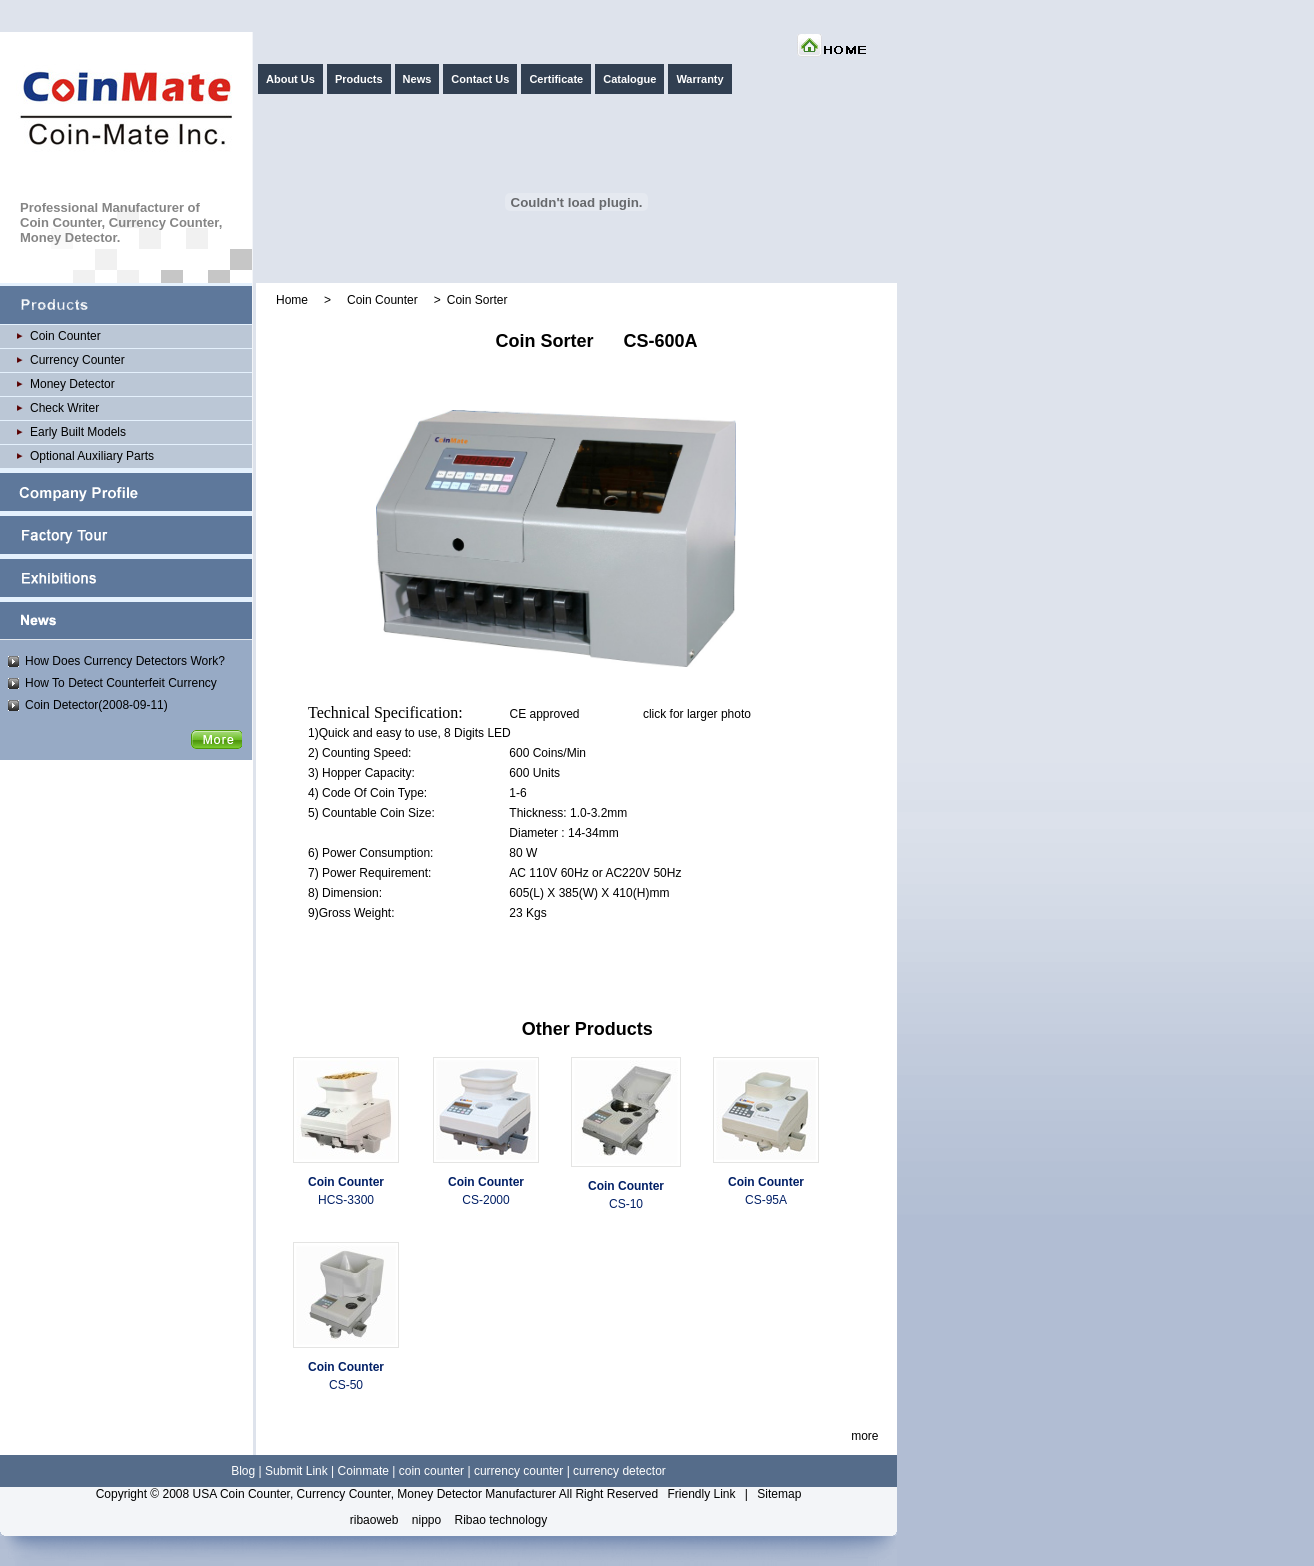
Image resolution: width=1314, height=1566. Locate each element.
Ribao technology (501, 1520)
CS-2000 (485, 1200)
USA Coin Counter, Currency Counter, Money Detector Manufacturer (375, 1494)
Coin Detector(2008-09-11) (96, 705)
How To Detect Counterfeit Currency (121, 683)
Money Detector (72, 384)
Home (292, 300)
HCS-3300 (346, 1200)
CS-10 (626, 1204)
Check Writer (64, 408)
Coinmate (363, 1471)
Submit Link (296, 1471)
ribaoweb (374, 1520)
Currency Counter (77, 360)
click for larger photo (697, 714)
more (864, 1436)
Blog (243, 1471)
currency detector (619, 1471)
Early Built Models (78, 432)
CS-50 (346, 1385)
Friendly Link (701, 1494)
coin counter (431, 1471)
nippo (426, 1520)
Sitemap (779, 1494)
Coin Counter (65, 336)
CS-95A (766, 1200)
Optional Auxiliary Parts (92, 456)
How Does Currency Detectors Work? (125, 661)
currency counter (518, 1471)
